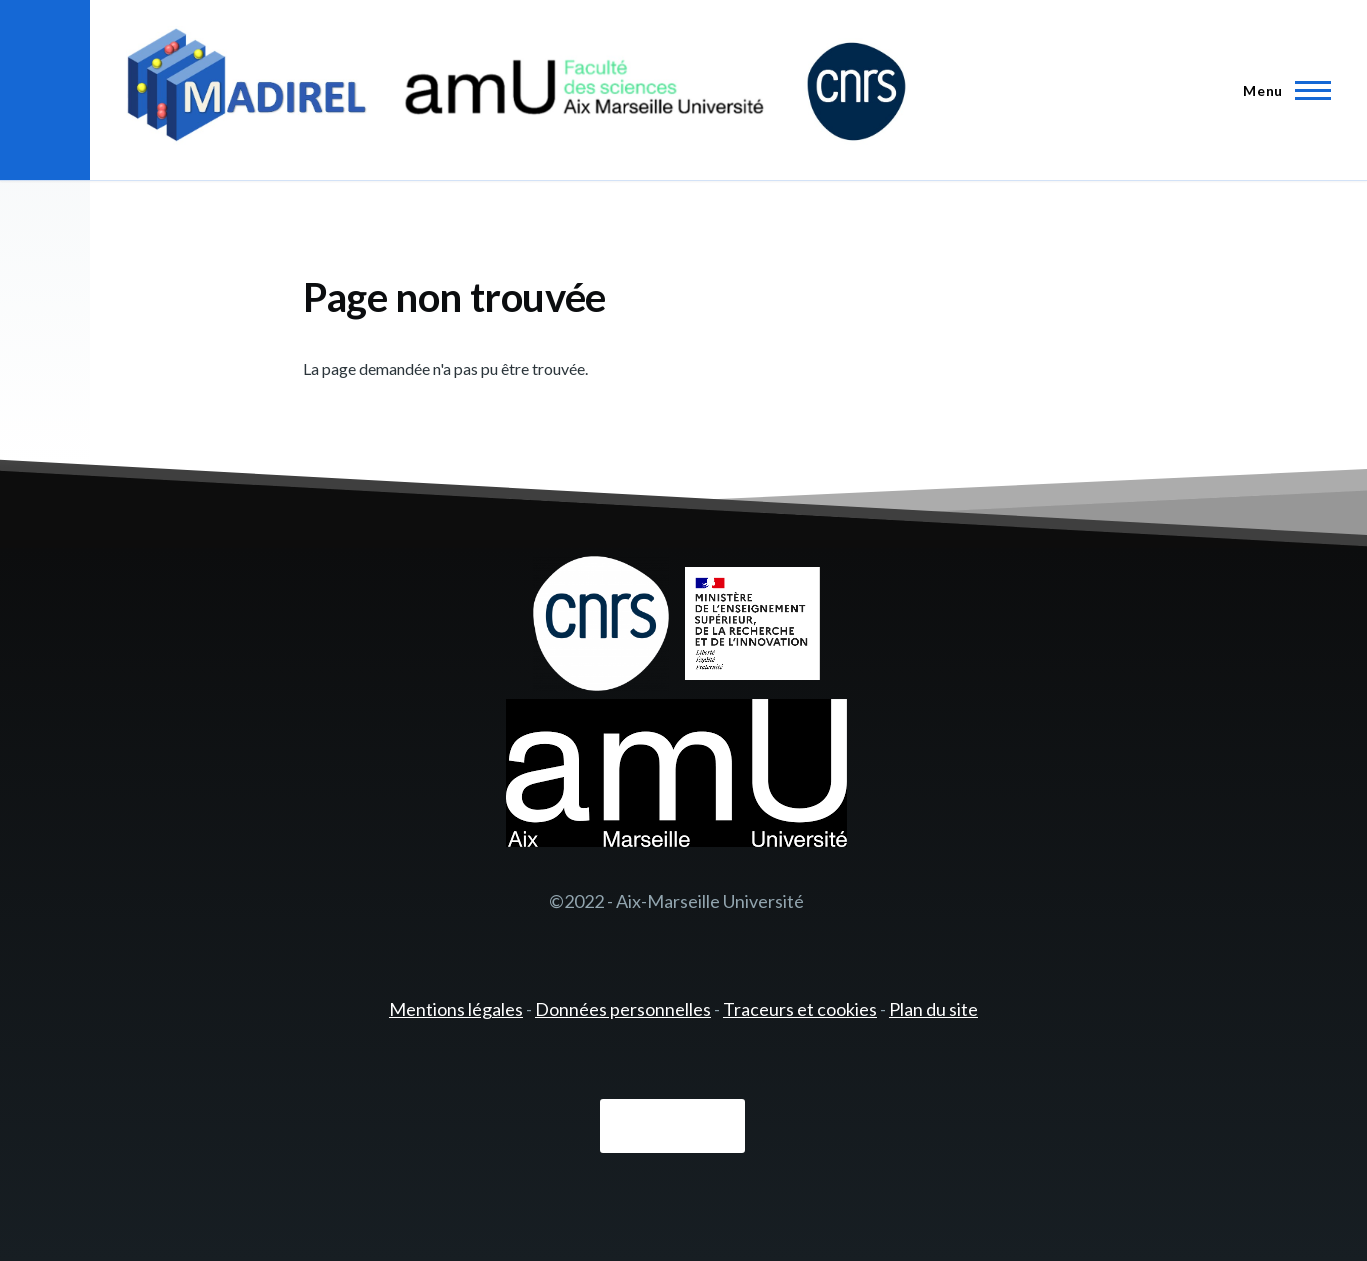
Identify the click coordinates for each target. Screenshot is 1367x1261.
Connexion (672, 1127)
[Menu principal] (1281, 90)
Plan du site (933, 1009)
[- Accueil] (516, 90)
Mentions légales (456, 1009)
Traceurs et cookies (800, 1009)
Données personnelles (623, 1009)
